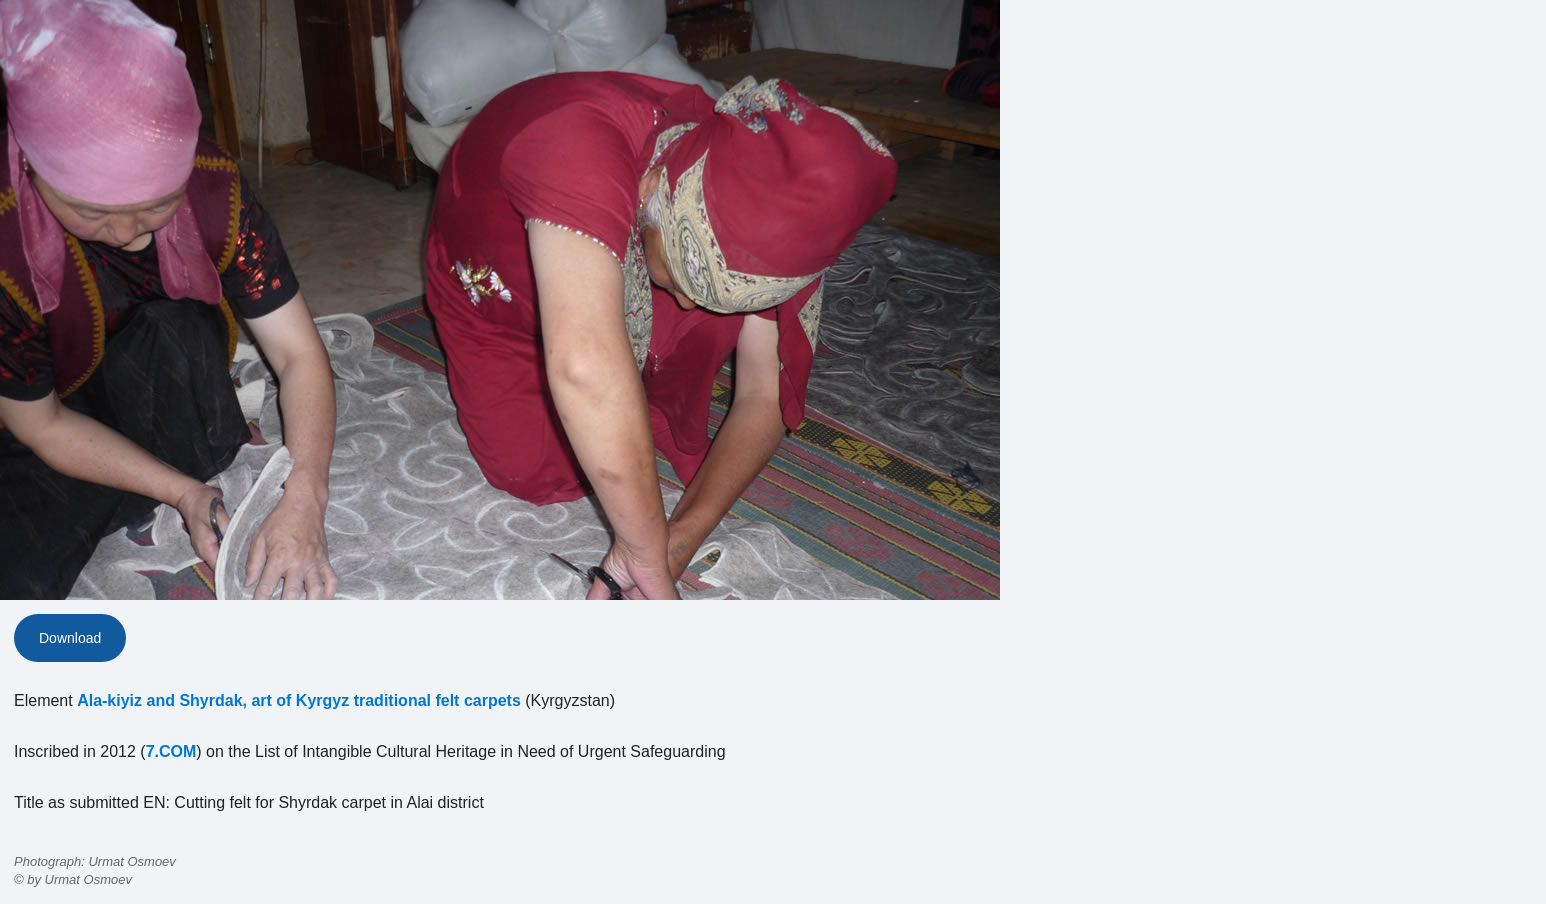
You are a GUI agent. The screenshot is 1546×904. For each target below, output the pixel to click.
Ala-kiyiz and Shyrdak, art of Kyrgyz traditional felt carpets (299, 700)
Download (70, 638)
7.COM (171, 751)
